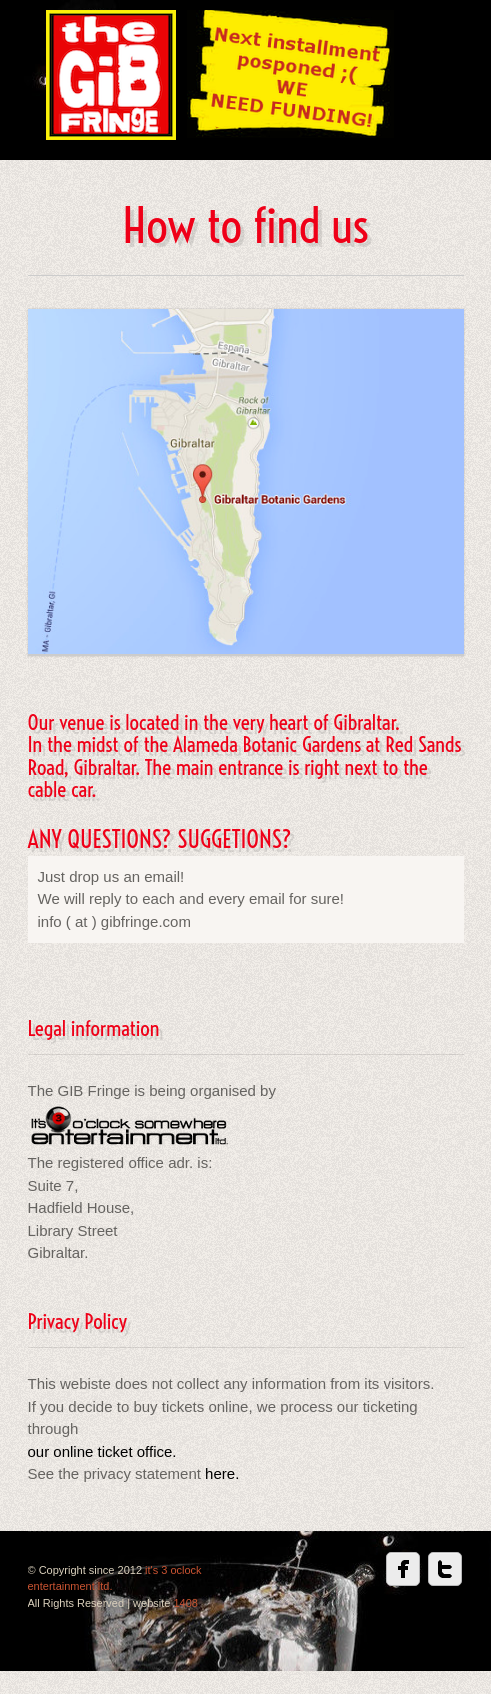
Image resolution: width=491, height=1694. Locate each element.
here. (220, 1473)
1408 (185, 1603)
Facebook (403, 1569)
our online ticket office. (102, 1451)
